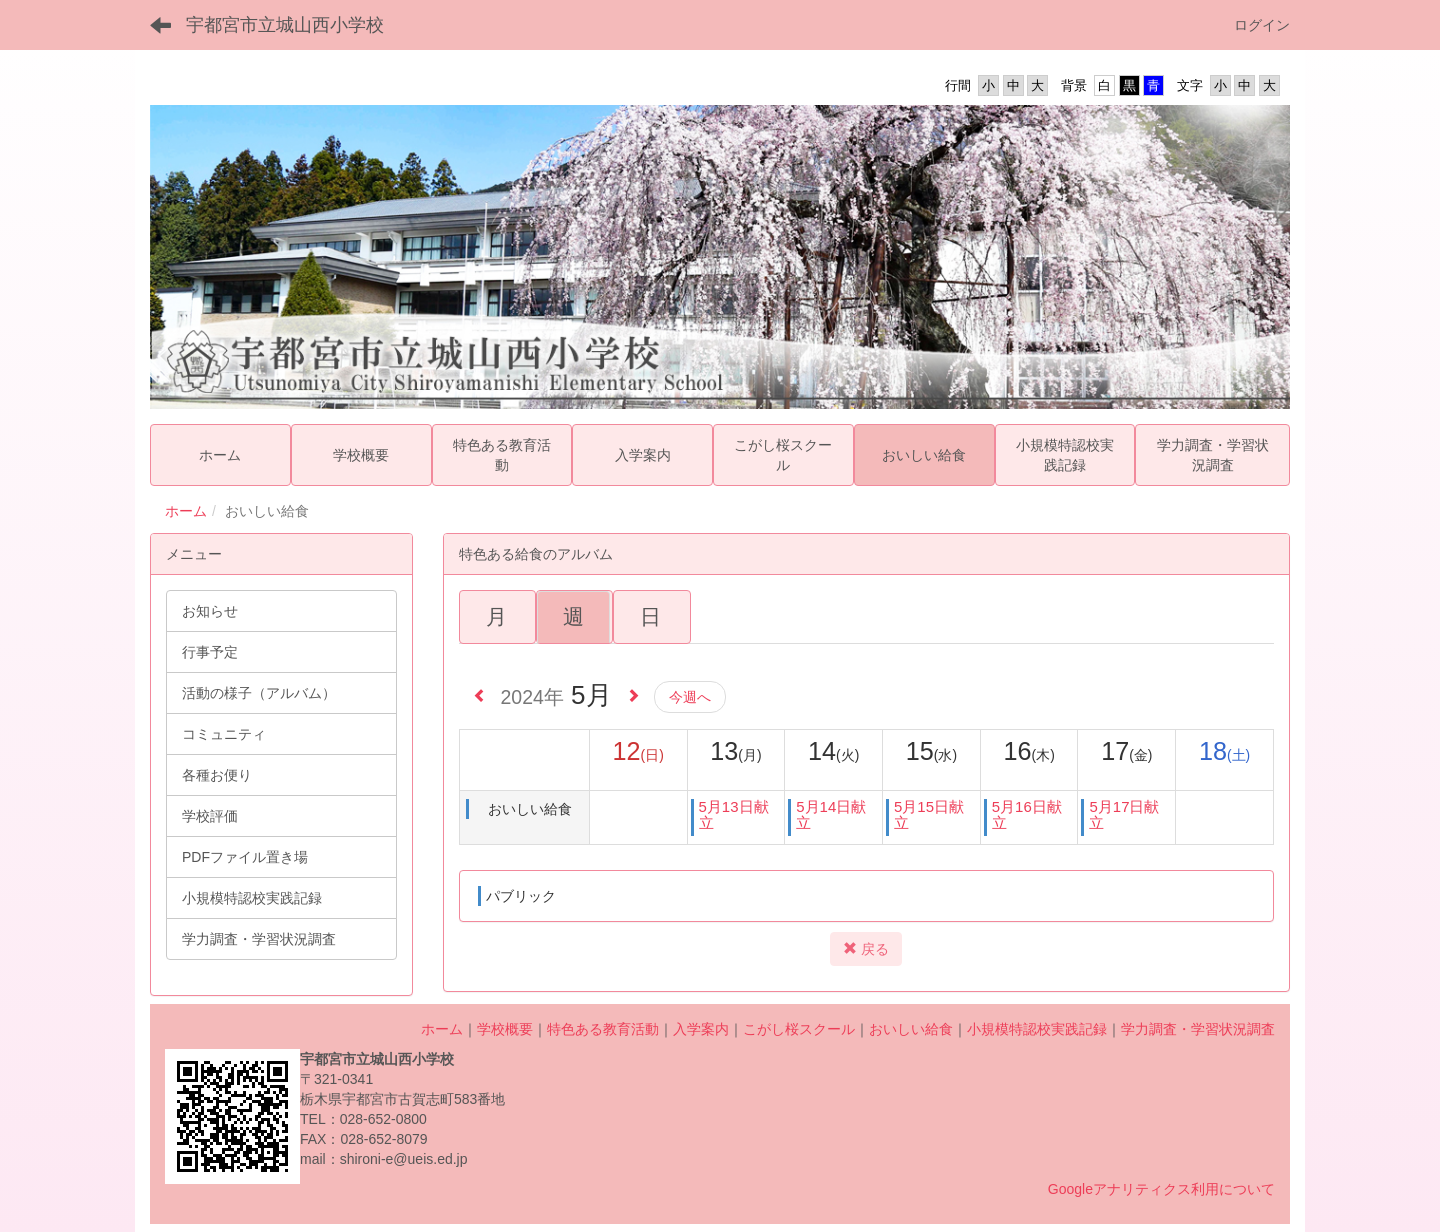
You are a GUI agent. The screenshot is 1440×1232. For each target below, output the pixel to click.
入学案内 (701, 1029)
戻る (866, 949)
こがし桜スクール (799, 1029)
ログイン (1262, 25)
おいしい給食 (911, 1029)
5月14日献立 (831, 814)
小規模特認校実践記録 (1037, 1029)
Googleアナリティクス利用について (1161, 1189)
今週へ (690, 697)
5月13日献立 (734, 814)
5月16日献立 (1027, 814)
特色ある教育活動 (603, 1029)
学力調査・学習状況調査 (1198, 1029)
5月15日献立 (929, 814)
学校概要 (505, 1029)
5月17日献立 (1124, 814)
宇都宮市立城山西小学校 (285, 25)
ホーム (186, 511)
